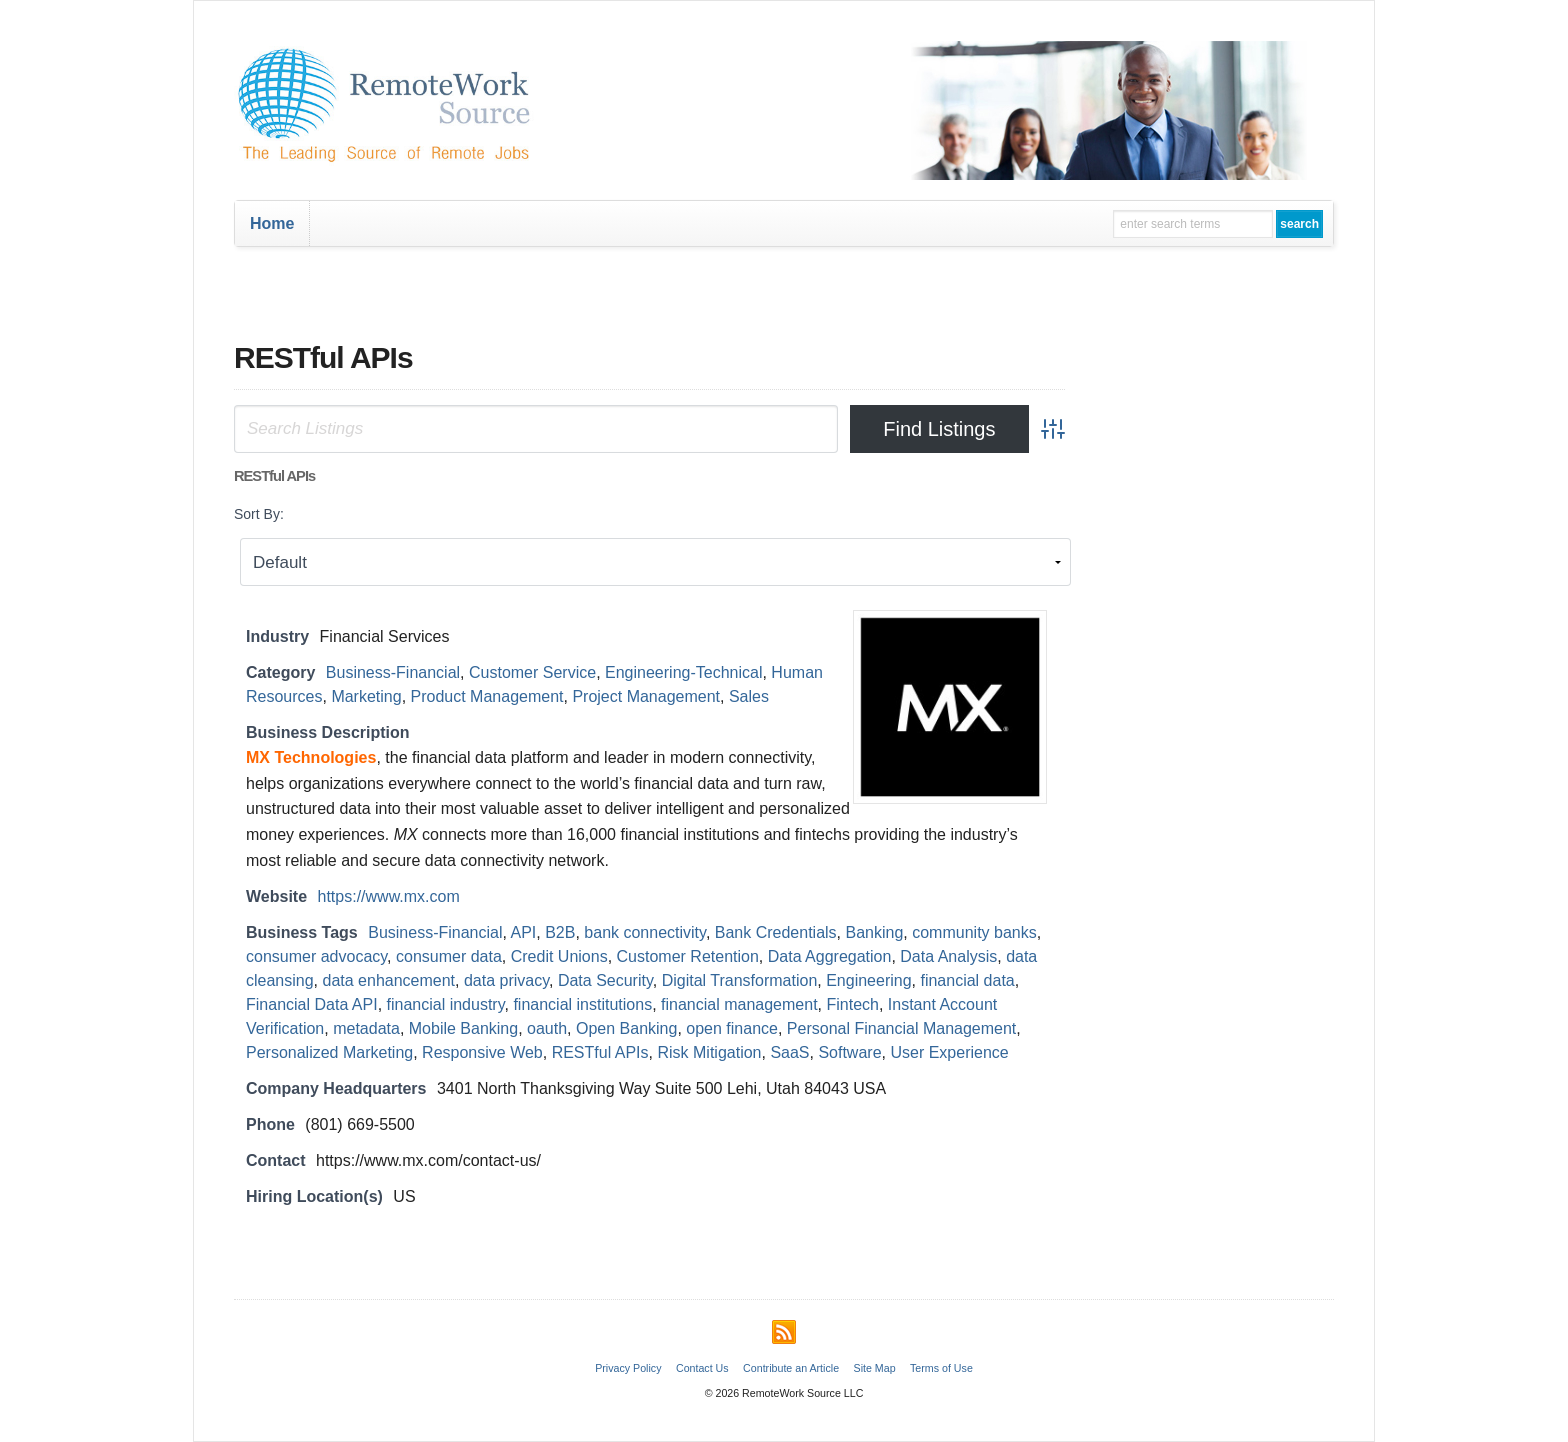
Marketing (366, 696)
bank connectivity (645, 932)
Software (849, 1052)
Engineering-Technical (683, 672)
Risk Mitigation (709, 1052)
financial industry (446, 1004)
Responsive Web (482, 1052)
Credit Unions (559, 956)
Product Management (487, 696)
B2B (560, 932)
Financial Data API (312, 1004)
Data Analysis (948, 956)
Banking (875, 932)
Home (272, 223)
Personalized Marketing (329, 1052)
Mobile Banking (463, 1028)
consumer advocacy (316, 956)
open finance (732, 1028)
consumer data (449, 956)
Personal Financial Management (901, 1028)
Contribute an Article (791, 1368)
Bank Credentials (776, 932)
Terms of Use (941, 1368)
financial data (967, 980)
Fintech (852, 1004)
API (524, 932)
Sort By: (259, 514)
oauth (547, 1028)
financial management (739, 1004)
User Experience (949, 1052)
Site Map (875, 1368)
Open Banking (626, 1028)
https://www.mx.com (389, 896)
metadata (366, 1028)
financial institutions (582, 1004)
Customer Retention (688, 956)
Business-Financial (393, 672)
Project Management (646, 696)
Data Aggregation (830, 956)
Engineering (868, 980)
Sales (749, 696)
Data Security (605, 980)
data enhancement (389, 980)
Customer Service (532, 672)
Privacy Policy (628, 1368)
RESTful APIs (600, 1052)
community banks (974, 932)
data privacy (506, 980)
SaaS (789, 1052)
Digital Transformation (740, 980)
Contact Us (702, 1368)
